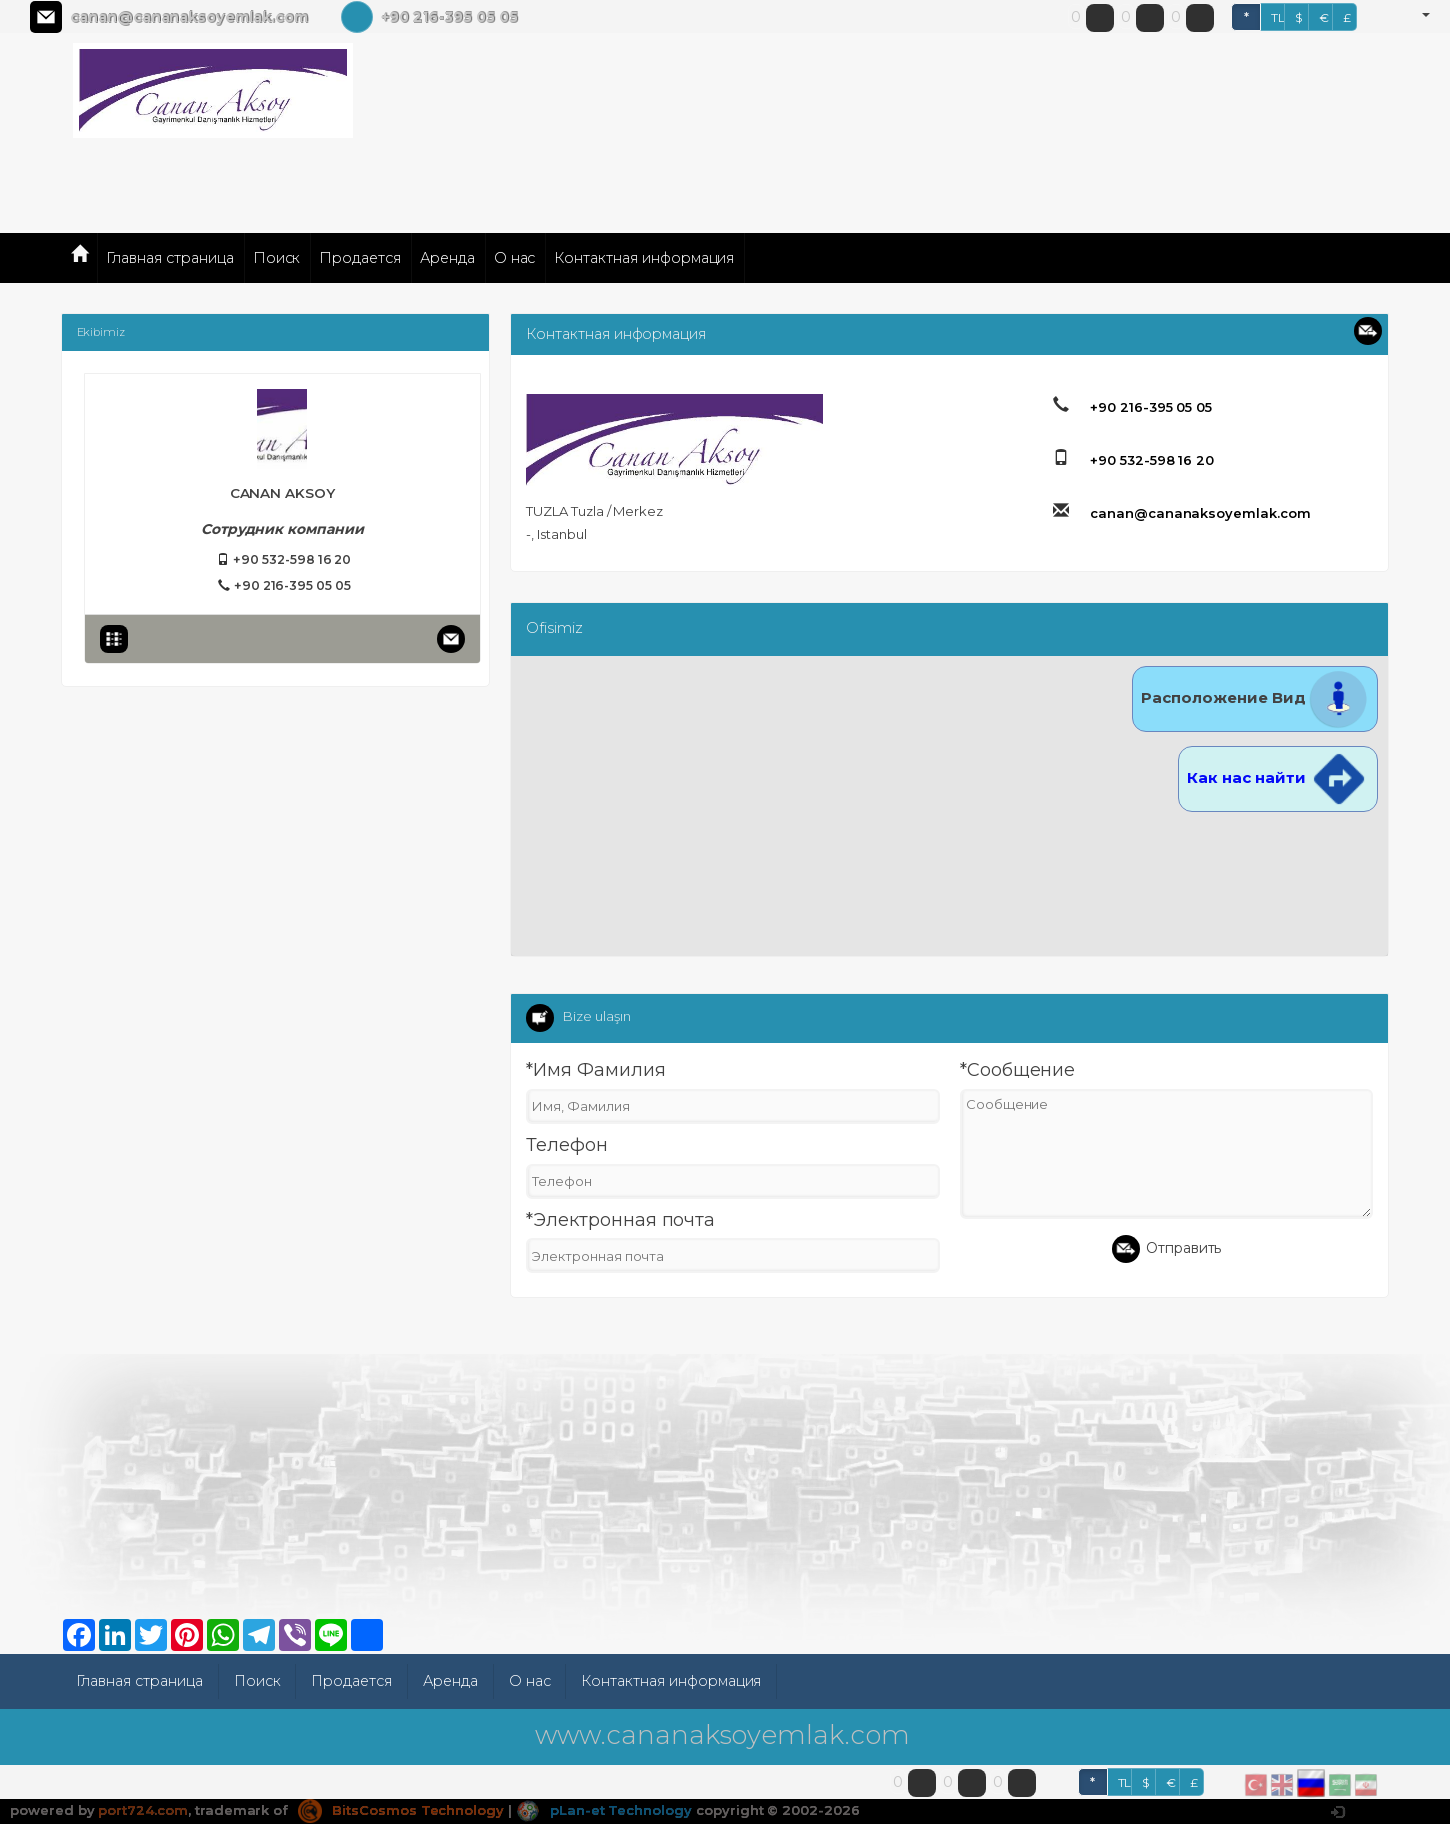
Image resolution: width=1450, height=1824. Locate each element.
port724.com (142, 1810)
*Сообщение (1018, 1070)
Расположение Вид (1255, 697)
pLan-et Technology (604, 1810)
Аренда (447, 258)
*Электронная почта (620, 1220)
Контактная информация (644, 258)
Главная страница (169, 258)
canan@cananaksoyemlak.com (189, 17)
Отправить (1167, 1249)
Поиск (277, 258)
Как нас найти (1278, 777)
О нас (515, 258)
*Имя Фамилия (595, 1070)
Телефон (567, 1145)
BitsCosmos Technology (401, 1810)
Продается (360, 258)
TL (1278, 17)
